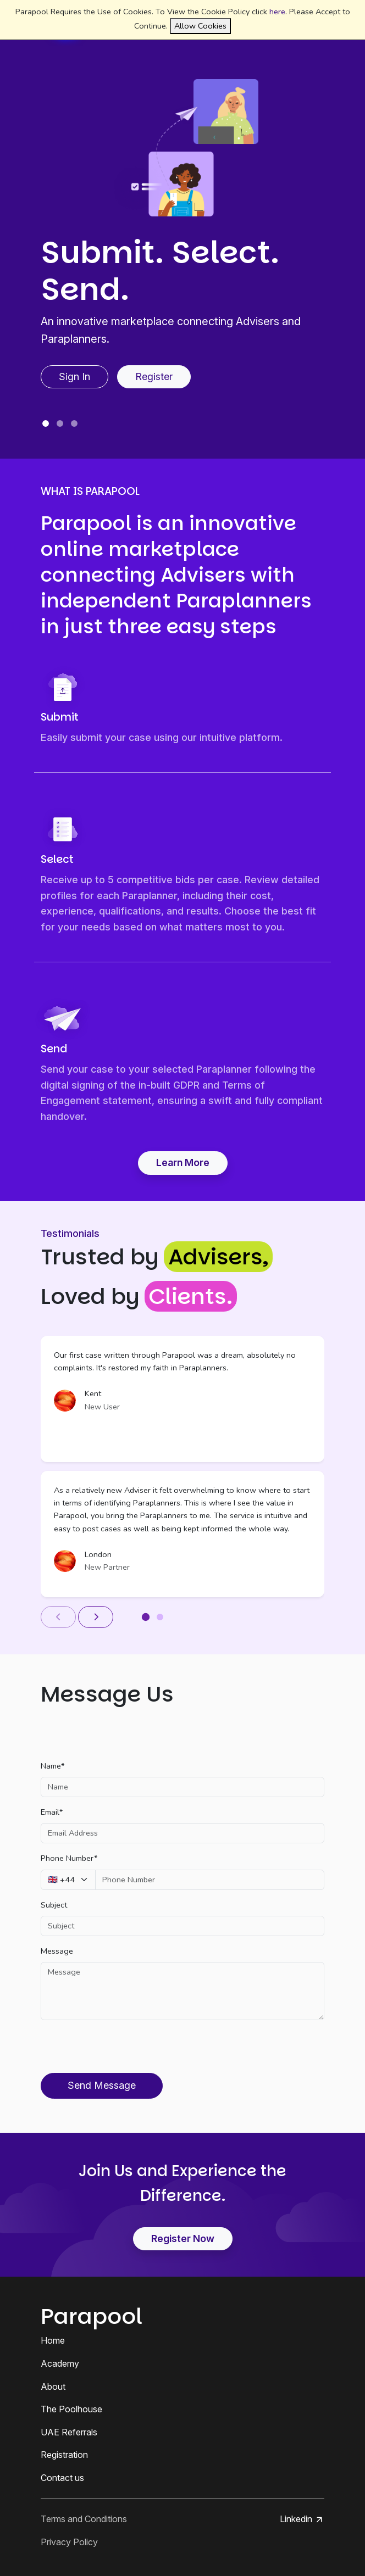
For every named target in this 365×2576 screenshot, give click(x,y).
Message (57, 1950)
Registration (64, 2454)
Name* (52, 1765)
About (53, 2386)
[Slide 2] (60, 423)
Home (53, 2340)
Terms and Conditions (84, 2518)
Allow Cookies (200, 25)
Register (154, 376)
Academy (60, 2363)
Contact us (62, 2477)
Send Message (102, 2085)
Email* (52, 1811)
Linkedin (302, 2519)
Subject (54, 1904)
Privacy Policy (69, 2541)
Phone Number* (69, 1858)
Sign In (74, 376)
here (277, 11)
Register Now (182, 2238)
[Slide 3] (74, 423)
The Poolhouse (71, 2409)
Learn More (182, 1162)
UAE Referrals (69, 2432)
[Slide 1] (45, 423)
